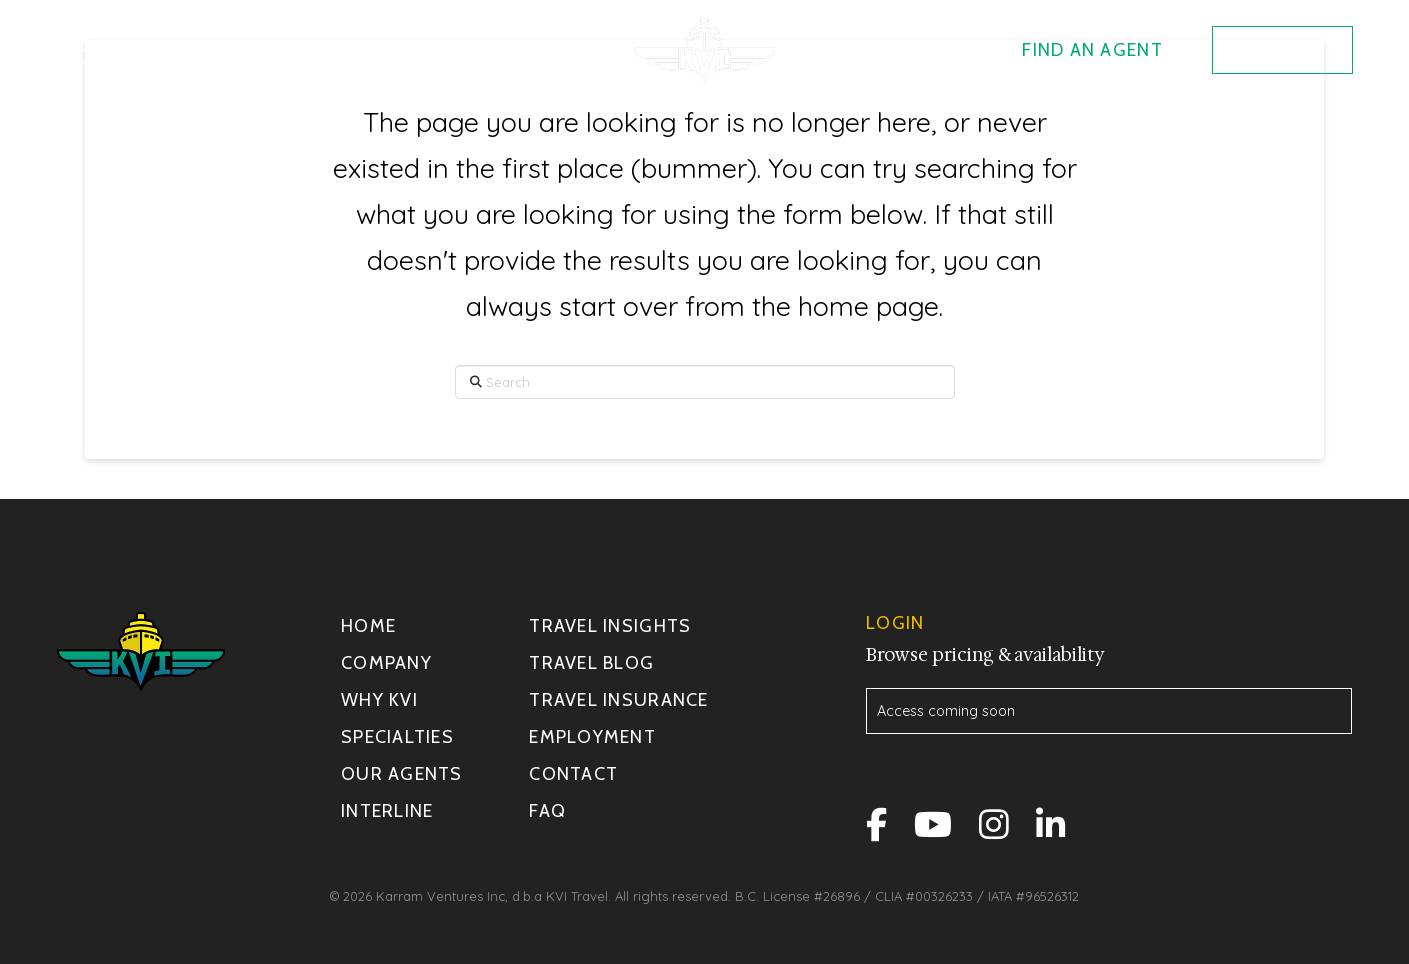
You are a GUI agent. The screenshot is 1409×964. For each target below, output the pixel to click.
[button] (83, 50)
